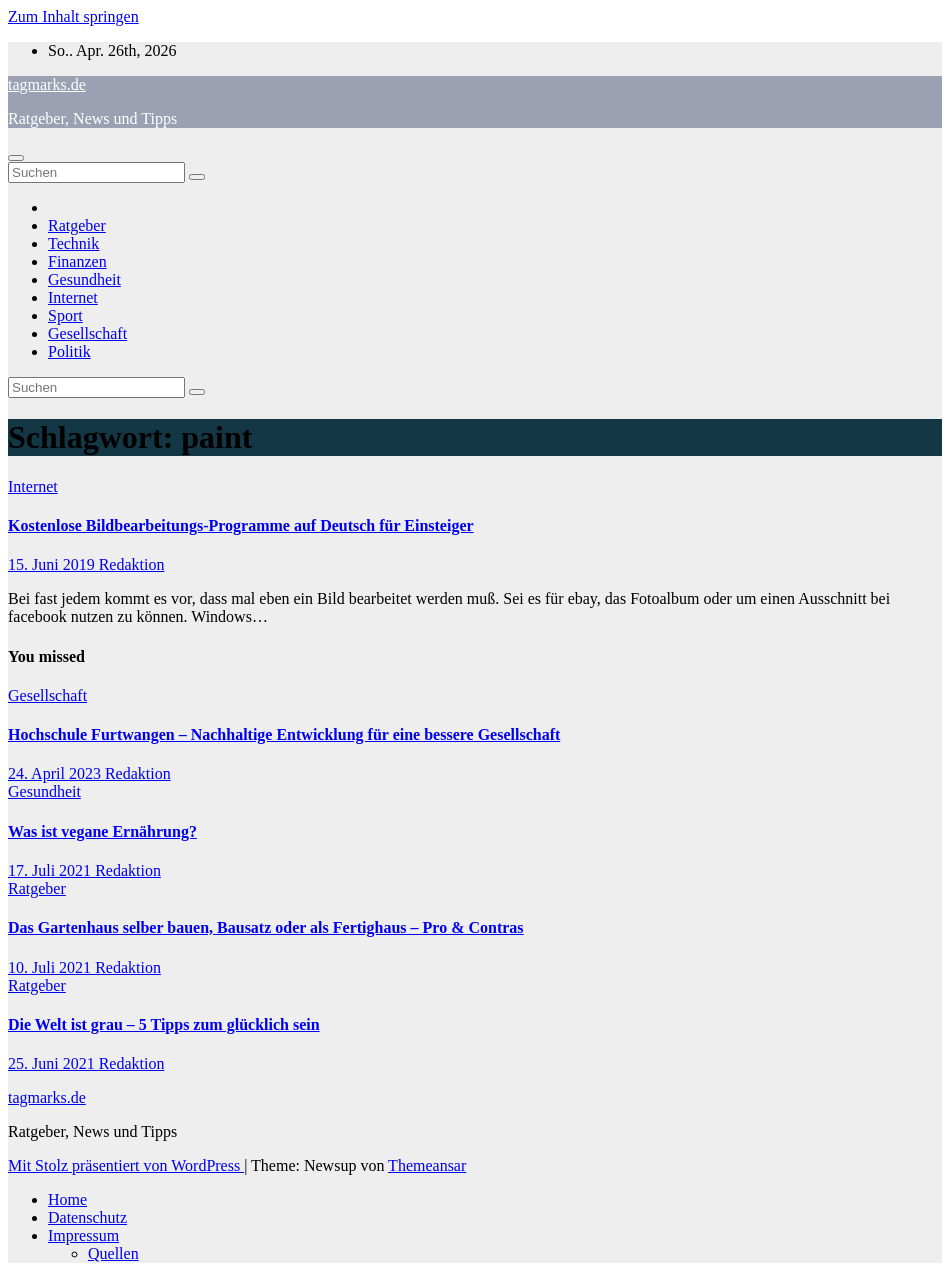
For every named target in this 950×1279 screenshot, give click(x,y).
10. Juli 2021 (51, 967)
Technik (73, 243)
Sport (65, 315)
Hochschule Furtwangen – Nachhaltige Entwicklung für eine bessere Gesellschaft (284, 734)
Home (67, 1199)
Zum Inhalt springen (73, 16)
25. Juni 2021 (53, 1063)
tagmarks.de (47, 84)
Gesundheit (84, 279)
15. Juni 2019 (53, 564)
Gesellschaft (87, 333)
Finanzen (77, 261)
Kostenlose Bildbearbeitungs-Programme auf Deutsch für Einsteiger (241, 525)
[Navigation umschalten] (16, 158)
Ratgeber (77, 225)
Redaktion (132, 564)
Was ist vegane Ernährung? (102, 831)
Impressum (83, 1235)
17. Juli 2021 (51, 870)
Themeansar (427, 1165)
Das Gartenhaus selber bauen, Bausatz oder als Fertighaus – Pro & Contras (266, 927)
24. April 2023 (56, 773)
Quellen (113, 1253)
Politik (69, 351)
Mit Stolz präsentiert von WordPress (126, 1165)
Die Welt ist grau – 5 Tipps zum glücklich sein (164, 1024)
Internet (73, 297)
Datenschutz (87, 1217)
